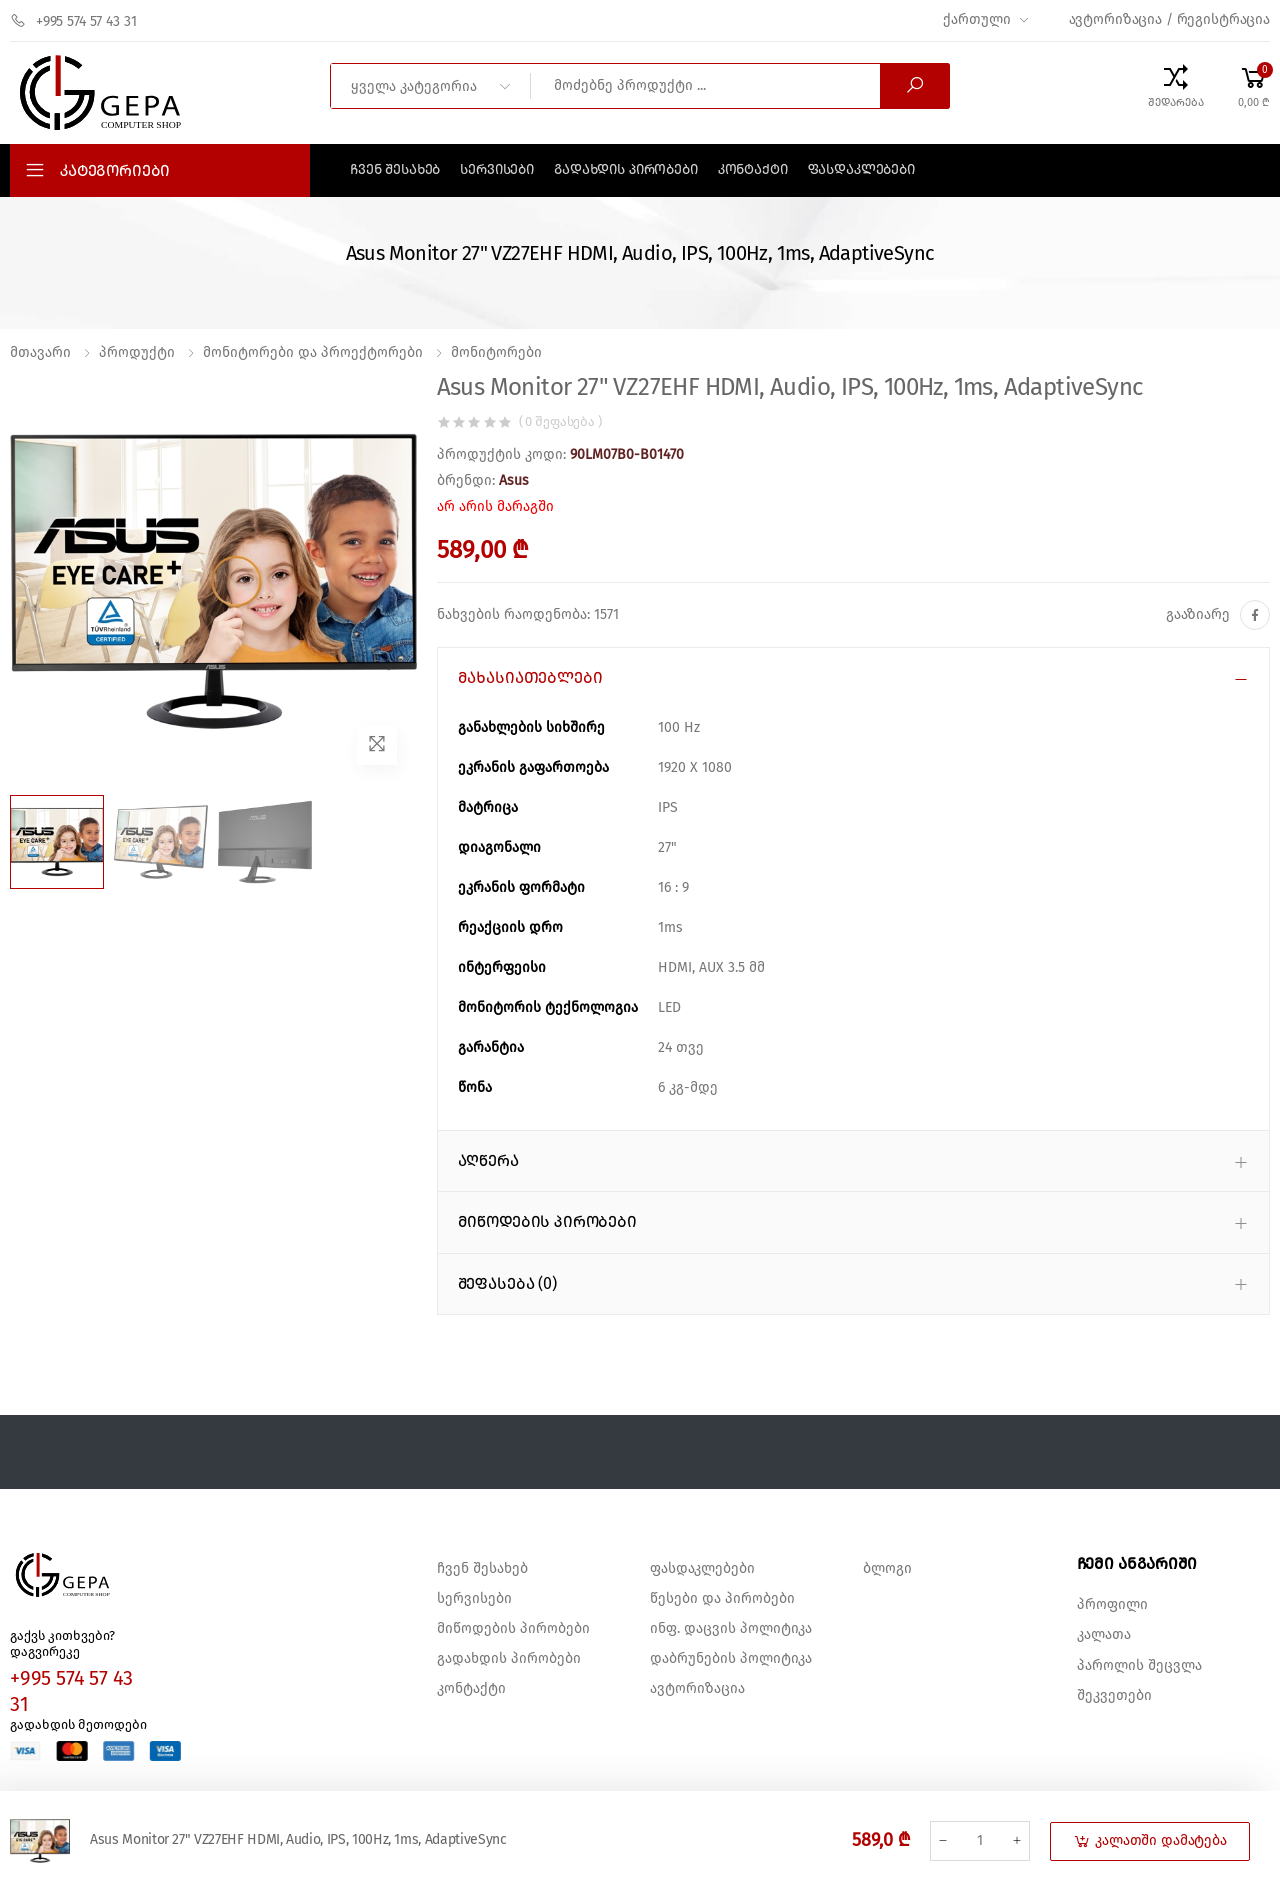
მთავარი (40, 353)
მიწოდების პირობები (513, 1629)
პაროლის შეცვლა (1139, 1666)
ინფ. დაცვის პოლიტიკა (731, 1629)
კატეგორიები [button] (115, 171)
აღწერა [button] (488, 1161)
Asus (514, 481)
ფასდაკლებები (861, 170)
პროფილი (1112, 1605)
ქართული (976, 20)
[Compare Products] (1176, 86)
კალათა (1104, 1635)
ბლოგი (887, 1569)
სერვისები (497, 170)
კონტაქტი (753, 170)
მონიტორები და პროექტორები (313, 353)
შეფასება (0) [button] (507, 1284)
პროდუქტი (137, 353)
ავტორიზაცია (697, 1689)
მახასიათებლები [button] (530, 678)
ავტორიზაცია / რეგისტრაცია (1170, 20)
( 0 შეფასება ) (560, 422)
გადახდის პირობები (626, 170)
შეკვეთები (1114, 1696)
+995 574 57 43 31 (73, 21)
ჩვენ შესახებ (395, 170)
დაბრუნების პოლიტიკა (731, 1659)
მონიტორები (496, 353)
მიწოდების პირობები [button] (547, 1222)
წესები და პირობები (722, 1599)
